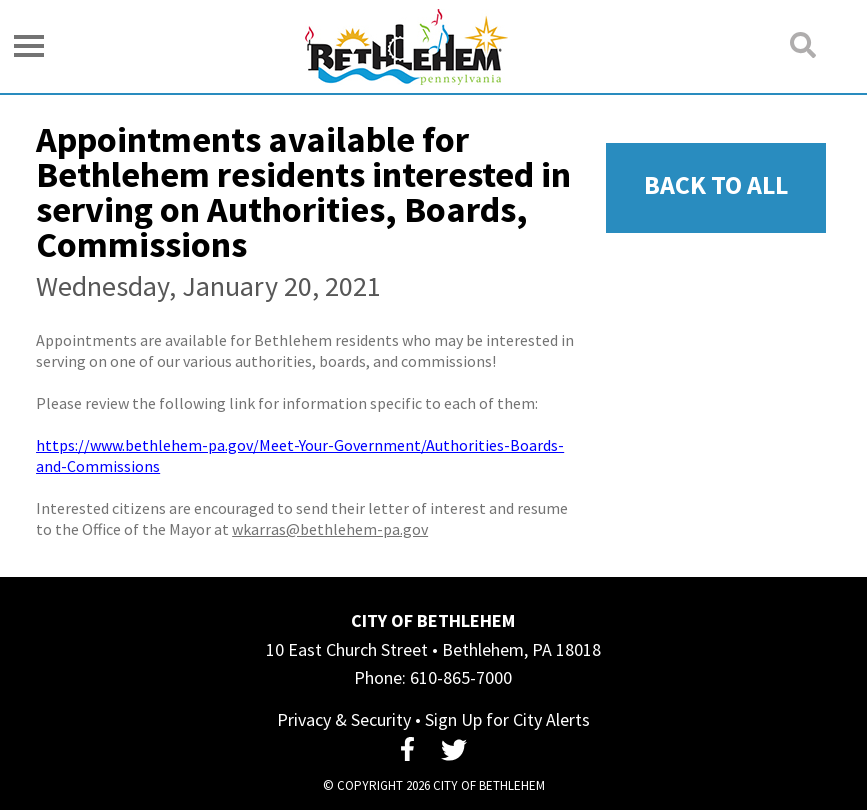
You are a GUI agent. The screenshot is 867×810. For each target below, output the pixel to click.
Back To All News (716, 200)
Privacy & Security (344, 719)
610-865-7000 (461, 677)
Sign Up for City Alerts (507, 719)
